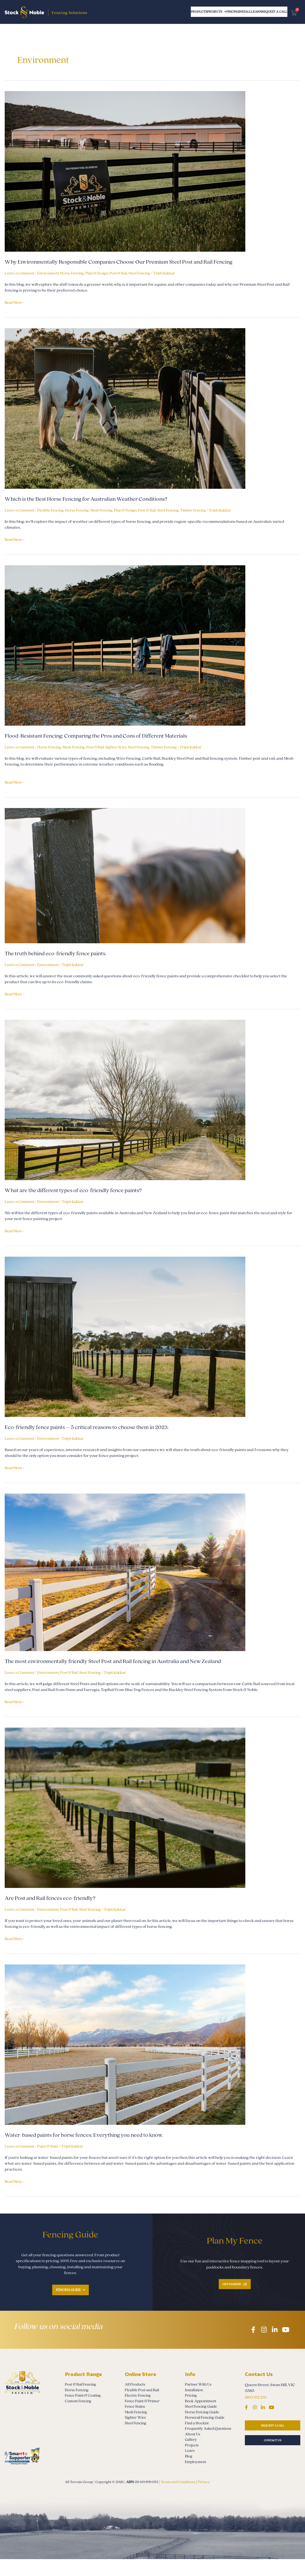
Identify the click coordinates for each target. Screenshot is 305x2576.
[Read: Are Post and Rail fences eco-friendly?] (125, 1807)
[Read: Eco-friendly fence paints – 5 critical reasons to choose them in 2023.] (125, 1336)
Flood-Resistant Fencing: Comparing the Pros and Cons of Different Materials (103, 735)
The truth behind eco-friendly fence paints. (59, 953)
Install (227, 12)
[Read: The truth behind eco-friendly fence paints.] (125, 875)
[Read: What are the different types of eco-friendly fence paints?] (125, 1099)
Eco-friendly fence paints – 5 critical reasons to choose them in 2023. (94, 1427)
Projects (182, 12)
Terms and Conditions (178, 2487)
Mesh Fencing (110, 510)
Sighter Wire (125, 747)
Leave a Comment (21, 273)
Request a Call (272, 12)
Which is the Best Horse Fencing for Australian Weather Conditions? (92, 499)
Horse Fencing (78, 273)
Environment (51, 273)
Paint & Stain (51, 2145)
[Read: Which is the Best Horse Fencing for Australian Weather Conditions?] (125, 408)
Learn (247, 12)
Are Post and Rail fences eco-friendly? (54, 1898)
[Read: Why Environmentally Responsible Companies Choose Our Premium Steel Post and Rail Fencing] (125, 171)
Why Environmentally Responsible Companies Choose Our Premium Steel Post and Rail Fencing (127, 262)
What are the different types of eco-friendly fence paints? (78, 1190)
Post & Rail (127, 273)
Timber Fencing (210, 510)
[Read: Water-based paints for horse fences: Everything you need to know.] (125, 2043)
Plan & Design (104, 273)
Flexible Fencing (54, 510)
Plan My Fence (234, 2240)
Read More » (15, 302)
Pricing (206, 12)
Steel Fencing (151, 273)
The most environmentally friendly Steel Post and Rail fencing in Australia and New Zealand (121, 1661)
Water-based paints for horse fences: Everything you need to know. (89, 2134)
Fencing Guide (70, 2289)
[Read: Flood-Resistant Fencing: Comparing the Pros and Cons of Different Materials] (125, 645)
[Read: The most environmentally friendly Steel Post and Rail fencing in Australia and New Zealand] (125, 1571)
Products (155, 12)
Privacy (204, 2487)
